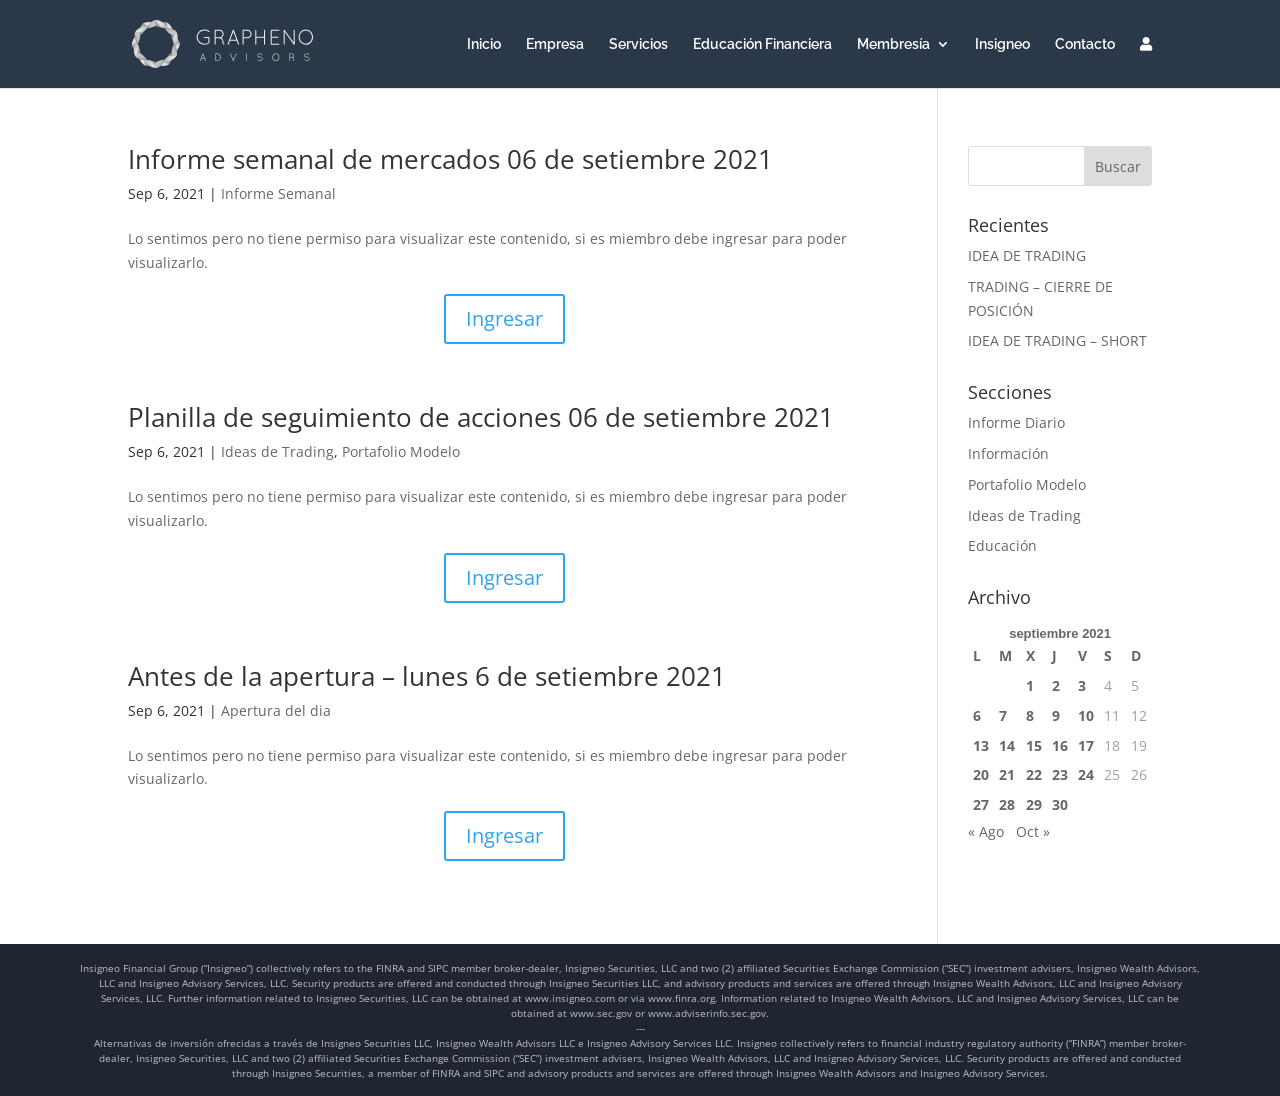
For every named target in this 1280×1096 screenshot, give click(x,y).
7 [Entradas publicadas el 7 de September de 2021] (1003, 715)
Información (1008, 453)
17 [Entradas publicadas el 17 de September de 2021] (1086, 745)
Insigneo (1002, 44)
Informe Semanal (278, 193)
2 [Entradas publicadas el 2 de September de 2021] (1056, 685)
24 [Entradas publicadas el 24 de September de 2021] (1086, 774)
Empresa (555, 44)
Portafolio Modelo (401, 451)
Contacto (1085, 44)
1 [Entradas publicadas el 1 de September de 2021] (1030, 685)
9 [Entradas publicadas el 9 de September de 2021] (1056, 715)
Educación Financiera (762, 44)
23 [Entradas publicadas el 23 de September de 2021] (1060, 774)
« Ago (986, 831)
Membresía (893, 44)
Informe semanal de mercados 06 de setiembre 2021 (450, 159)
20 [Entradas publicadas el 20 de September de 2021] (981, 774)
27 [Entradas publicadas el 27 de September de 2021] (981, 804)
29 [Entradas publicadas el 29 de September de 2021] (1034, 804)
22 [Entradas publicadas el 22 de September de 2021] (1034, 774)
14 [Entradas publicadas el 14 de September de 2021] (1007, 745)
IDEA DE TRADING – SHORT (1057, 340)
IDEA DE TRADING (1027, 255)
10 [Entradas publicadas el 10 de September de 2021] (1086, 715)
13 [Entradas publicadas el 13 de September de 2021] (981, 745)
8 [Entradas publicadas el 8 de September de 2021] (1030, 715)
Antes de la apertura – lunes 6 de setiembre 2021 (427, 676)
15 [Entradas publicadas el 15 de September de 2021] (1034, 745)
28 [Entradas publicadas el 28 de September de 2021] (1007, 804)
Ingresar (504, 318)
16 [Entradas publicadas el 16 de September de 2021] (1060, 745)
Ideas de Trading (277, 451)
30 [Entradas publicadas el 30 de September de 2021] (1060, 804)
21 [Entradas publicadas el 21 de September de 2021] (1007, 774)
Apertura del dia (276, 710)
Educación (1002, 545)
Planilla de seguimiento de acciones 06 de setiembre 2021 (481, 417)
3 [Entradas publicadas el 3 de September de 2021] (1082, 685)
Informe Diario (1016, 422)
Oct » (1033, 831)
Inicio (484, 44)
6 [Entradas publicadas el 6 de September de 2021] (977, 715)
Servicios (638, 44)
